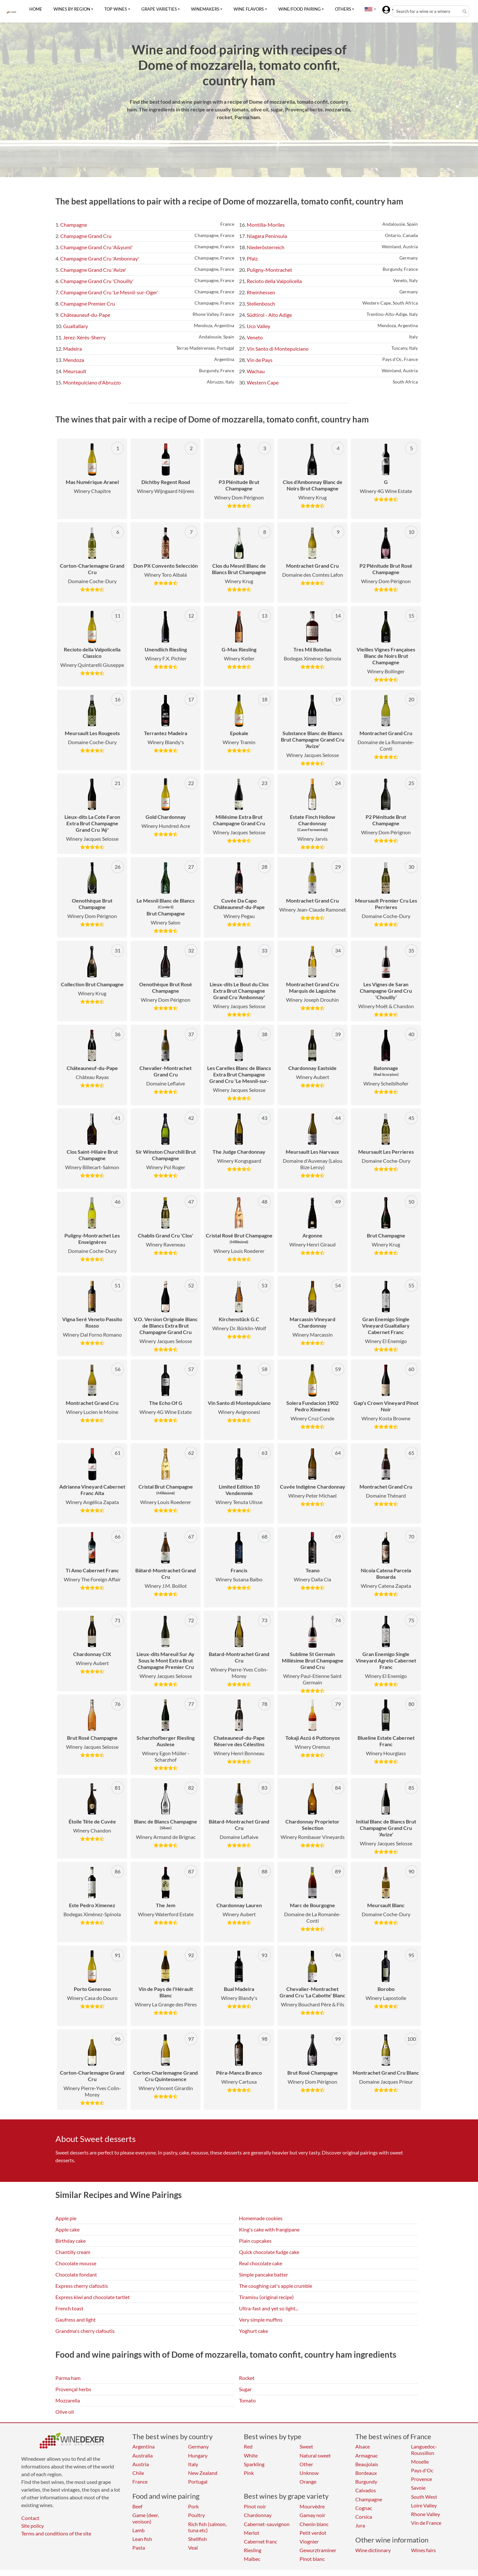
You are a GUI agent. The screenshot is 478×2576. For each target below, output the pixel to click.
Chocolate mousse (75, 2263)
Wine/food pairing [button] (299, 9)
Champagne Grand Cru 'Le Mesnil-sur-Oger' (109, 292)
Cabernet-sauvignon (267, 2524)
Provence (421, 2479)
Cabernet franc (260, 2541)
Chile (138, 2473)
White (251, 2455)
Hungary (197, 2455)
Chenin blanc (314, 2524)
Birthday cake (70, 2241)
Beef (137, 2506)
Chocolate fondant (76, 2274)
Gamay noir (312, 2515)
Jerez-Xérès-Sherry (84, 337)
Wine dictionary (373, 2550)
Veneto (255, 337)
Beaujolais (366, 2464)
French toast (69, 2308)
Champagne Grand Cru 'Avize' (93, 270)
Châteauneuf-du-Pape (85, 315)
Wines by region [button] (71, 9)
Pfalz (252, 258)
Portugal (197, 2481)
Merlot (251, 2533)
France (140, 2481)
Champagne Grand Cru (85, 236)
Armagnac (366, 2455)
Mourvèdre (312, 2506)
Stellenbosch (261, 303)
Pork (193, 2506)
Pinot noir (255, 2506)
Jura (360, 2525)
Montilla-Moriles (266, 225)
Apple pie (65, 2218)
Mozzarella (67, 2400)
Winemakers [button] (205, 9)
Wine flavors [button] (249, 9)
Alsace (362, 2446)
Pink (249, 2473)
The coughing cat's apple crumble (275, 2286)
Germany (198, 2446)
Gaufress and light (75, 2319)
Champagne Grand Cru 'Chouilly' (97, 281)
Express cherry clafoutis (81, 2286)
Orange (308, 2481)
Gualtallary (75, 326)
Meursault (74, 371)
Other (306, 2464)
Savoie (418, 2488)
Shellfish (197, 2539)
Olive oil (64, 2412)
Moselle (420, 2461)
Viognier (309, 2541)
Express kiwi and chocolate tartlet (92, 2297)
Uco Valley (258, 326)
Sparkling (254, 2464)
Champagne (73, 225)
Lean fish (142, 2539)
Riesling (252, 2550)
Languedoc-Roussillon (424, 2449)
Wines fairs (423, 2550)
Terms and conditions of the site (56, 2533)
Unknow (309, 2473)
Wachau (256, 371)
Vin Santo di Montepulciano (278, 349)
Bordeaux (366, 2473)
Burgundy (366, 2481)
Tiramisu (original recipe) (266, 2297)
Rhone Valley (425, 2514)
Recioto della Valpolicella (274, 281)
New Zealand (202, 2473)
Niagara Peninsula (267, 236)
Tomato (247, 2400)
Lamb (138, 2530)
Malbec (252, 2559)
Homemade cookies (260, 2218)
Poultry (196, 2515)
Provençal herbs (73, 2389)
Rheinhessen (261, 292)
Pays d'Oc (422, 2470)
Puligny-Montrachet (269, 270)
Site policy (32, 2526)
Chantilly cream (72, 2252)
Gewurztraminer (318, 2550)
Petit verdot (313, 2533)
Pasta (138, 2547)
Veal (193, 2547)
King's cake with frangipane (269, 2229)
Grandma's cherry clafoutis (85, 2331)
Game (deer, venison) (145, 2518)
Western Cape (263, 382)
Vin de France (426, 2523)
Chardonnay (258, 2515)
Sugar (245, 2389)
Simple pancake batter (263, 2274)
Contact (30, 2518)
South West (424, 2497)
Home (35, 9)
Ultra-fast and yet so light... (268, 2308)
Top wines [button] (115, 9)
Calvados (365, 2490)
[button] (368, 9)
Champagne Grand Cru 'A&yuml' (96, 247)
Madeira (72, 349)
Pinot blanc (312, 2559)
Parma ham (68, 2378)
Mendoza (73, 360)
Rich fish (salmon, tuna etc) (207, 2527)
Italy (193, 2464)
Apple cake (67, 2229)
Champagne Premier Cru (87, 303)
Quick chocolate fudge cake (269, 2252)
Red (248, 2446)
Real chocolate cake (260, 2263)
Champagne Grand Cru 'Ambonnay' (99, 258)
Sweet (306, 2446)
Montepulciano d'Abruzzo (92, 382)
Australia (142, 2455)
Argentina (143, 2446)
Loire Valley (424, 2505)
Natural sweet (315, 2455)
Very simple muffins (260, 2319)
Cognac (363, 2508)
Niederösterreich (265, 247)
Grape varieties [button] (159, 9)
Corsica (363, 2517)
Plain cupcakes (255, 2241)
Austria (140, 2464)
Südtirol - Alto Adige (269, 315)
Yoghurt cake (253, 2331)
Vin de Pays (259, 360)
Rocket (246, 2378)
